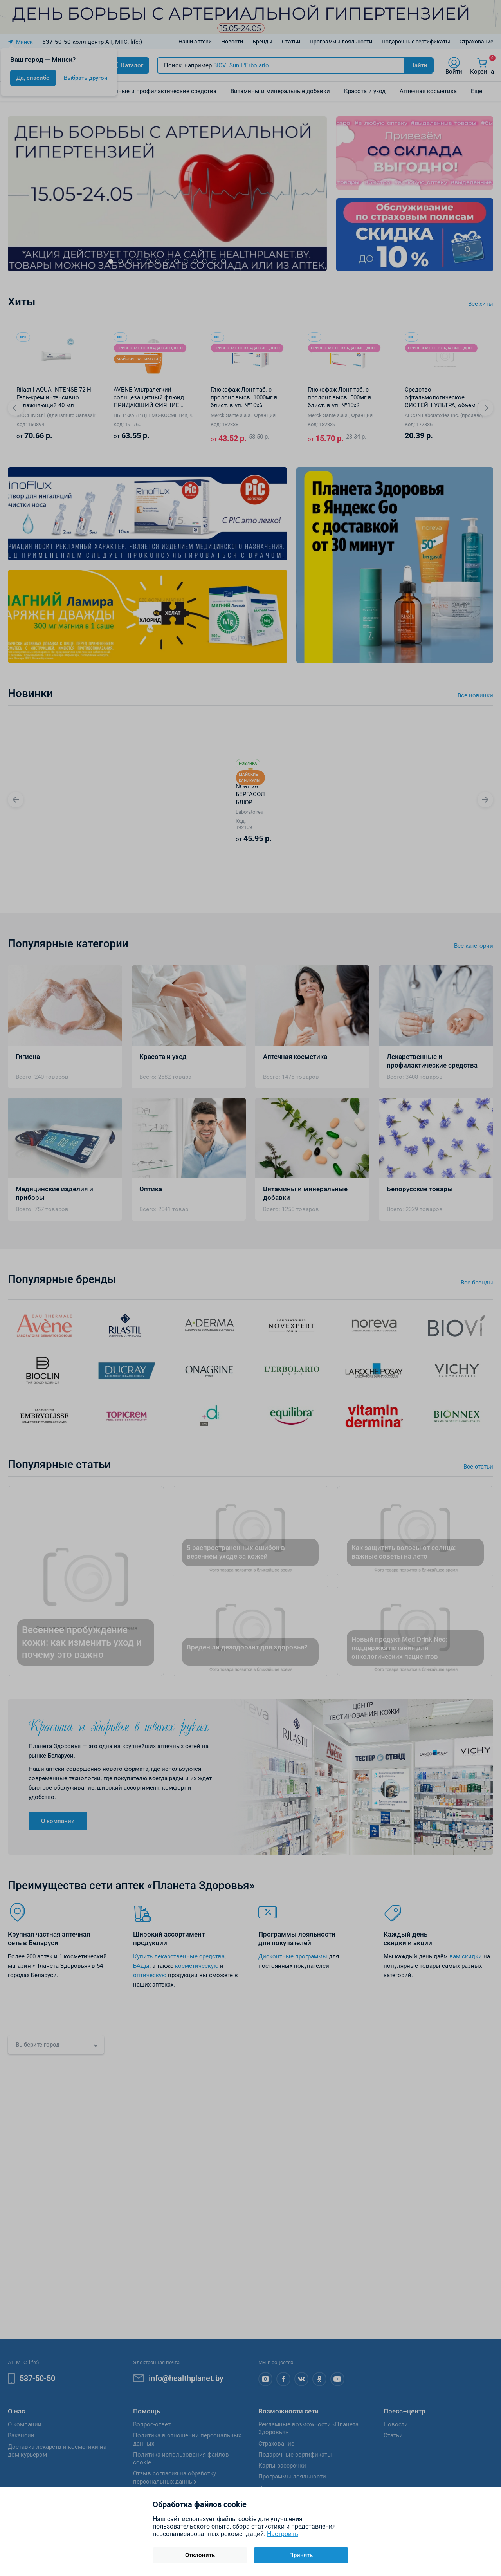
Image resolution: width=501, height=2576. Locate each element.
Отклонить (200, 2555)
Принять (301, 2555)
